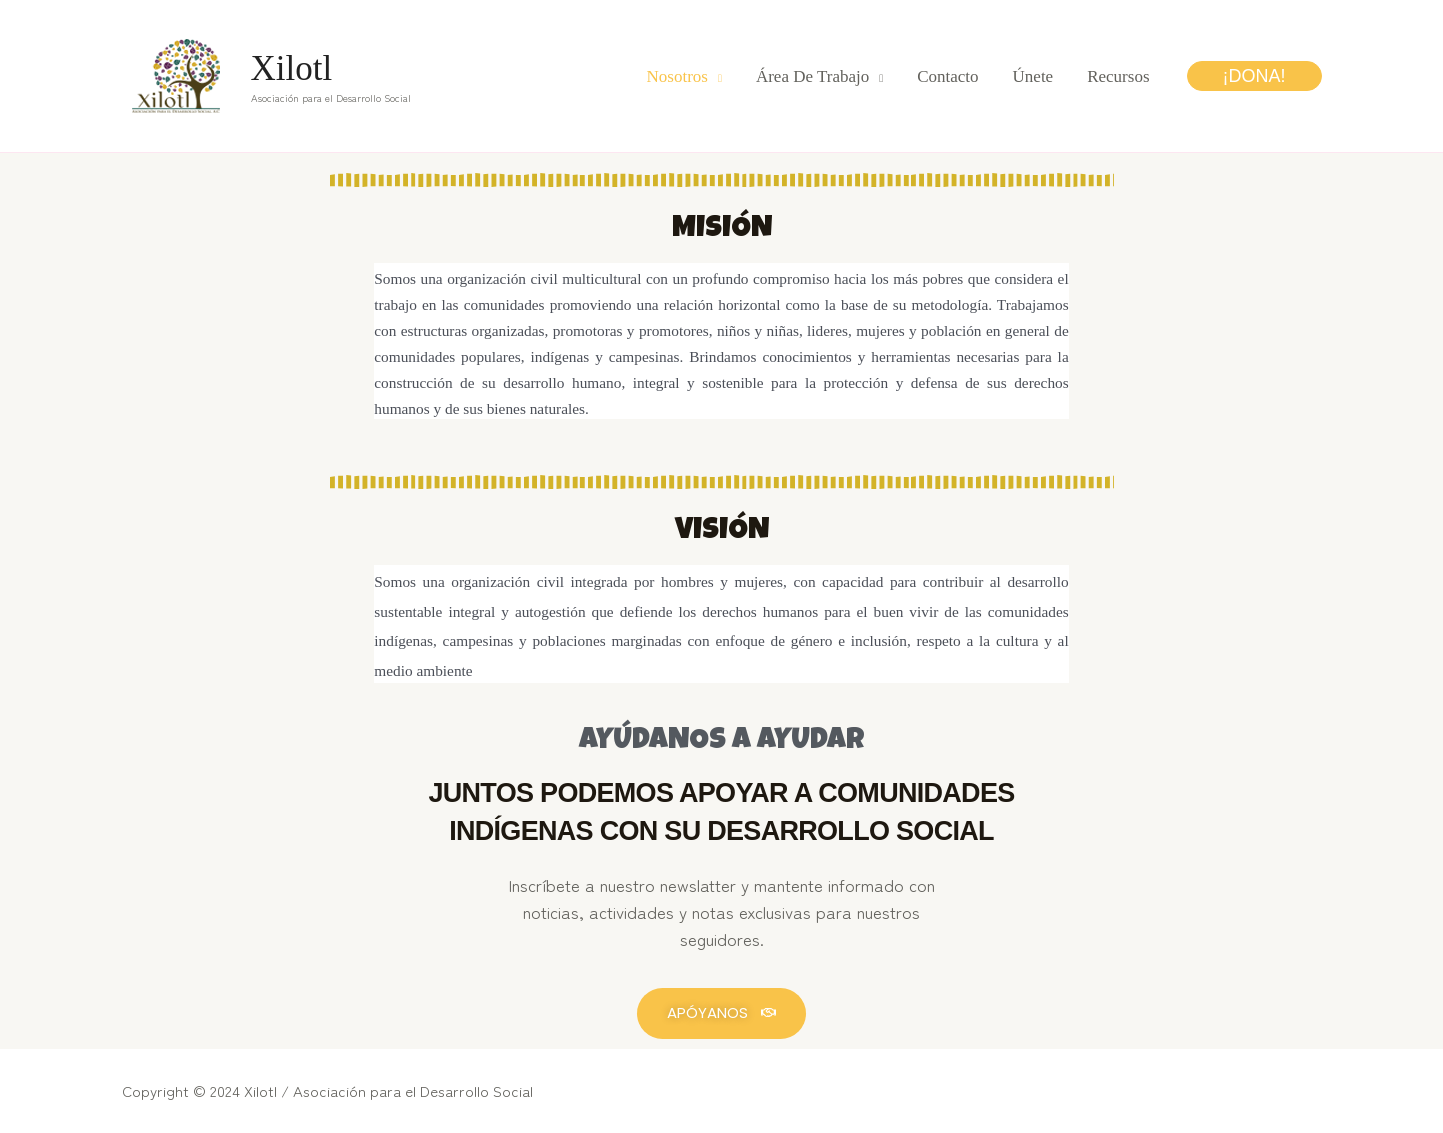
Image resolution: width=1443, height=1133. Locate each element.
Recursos (1118, 76)
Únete (1033, 76)
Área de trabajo (812, 76)
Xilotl (292, 68)
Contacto (947, 76)
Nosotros (677, 76)
